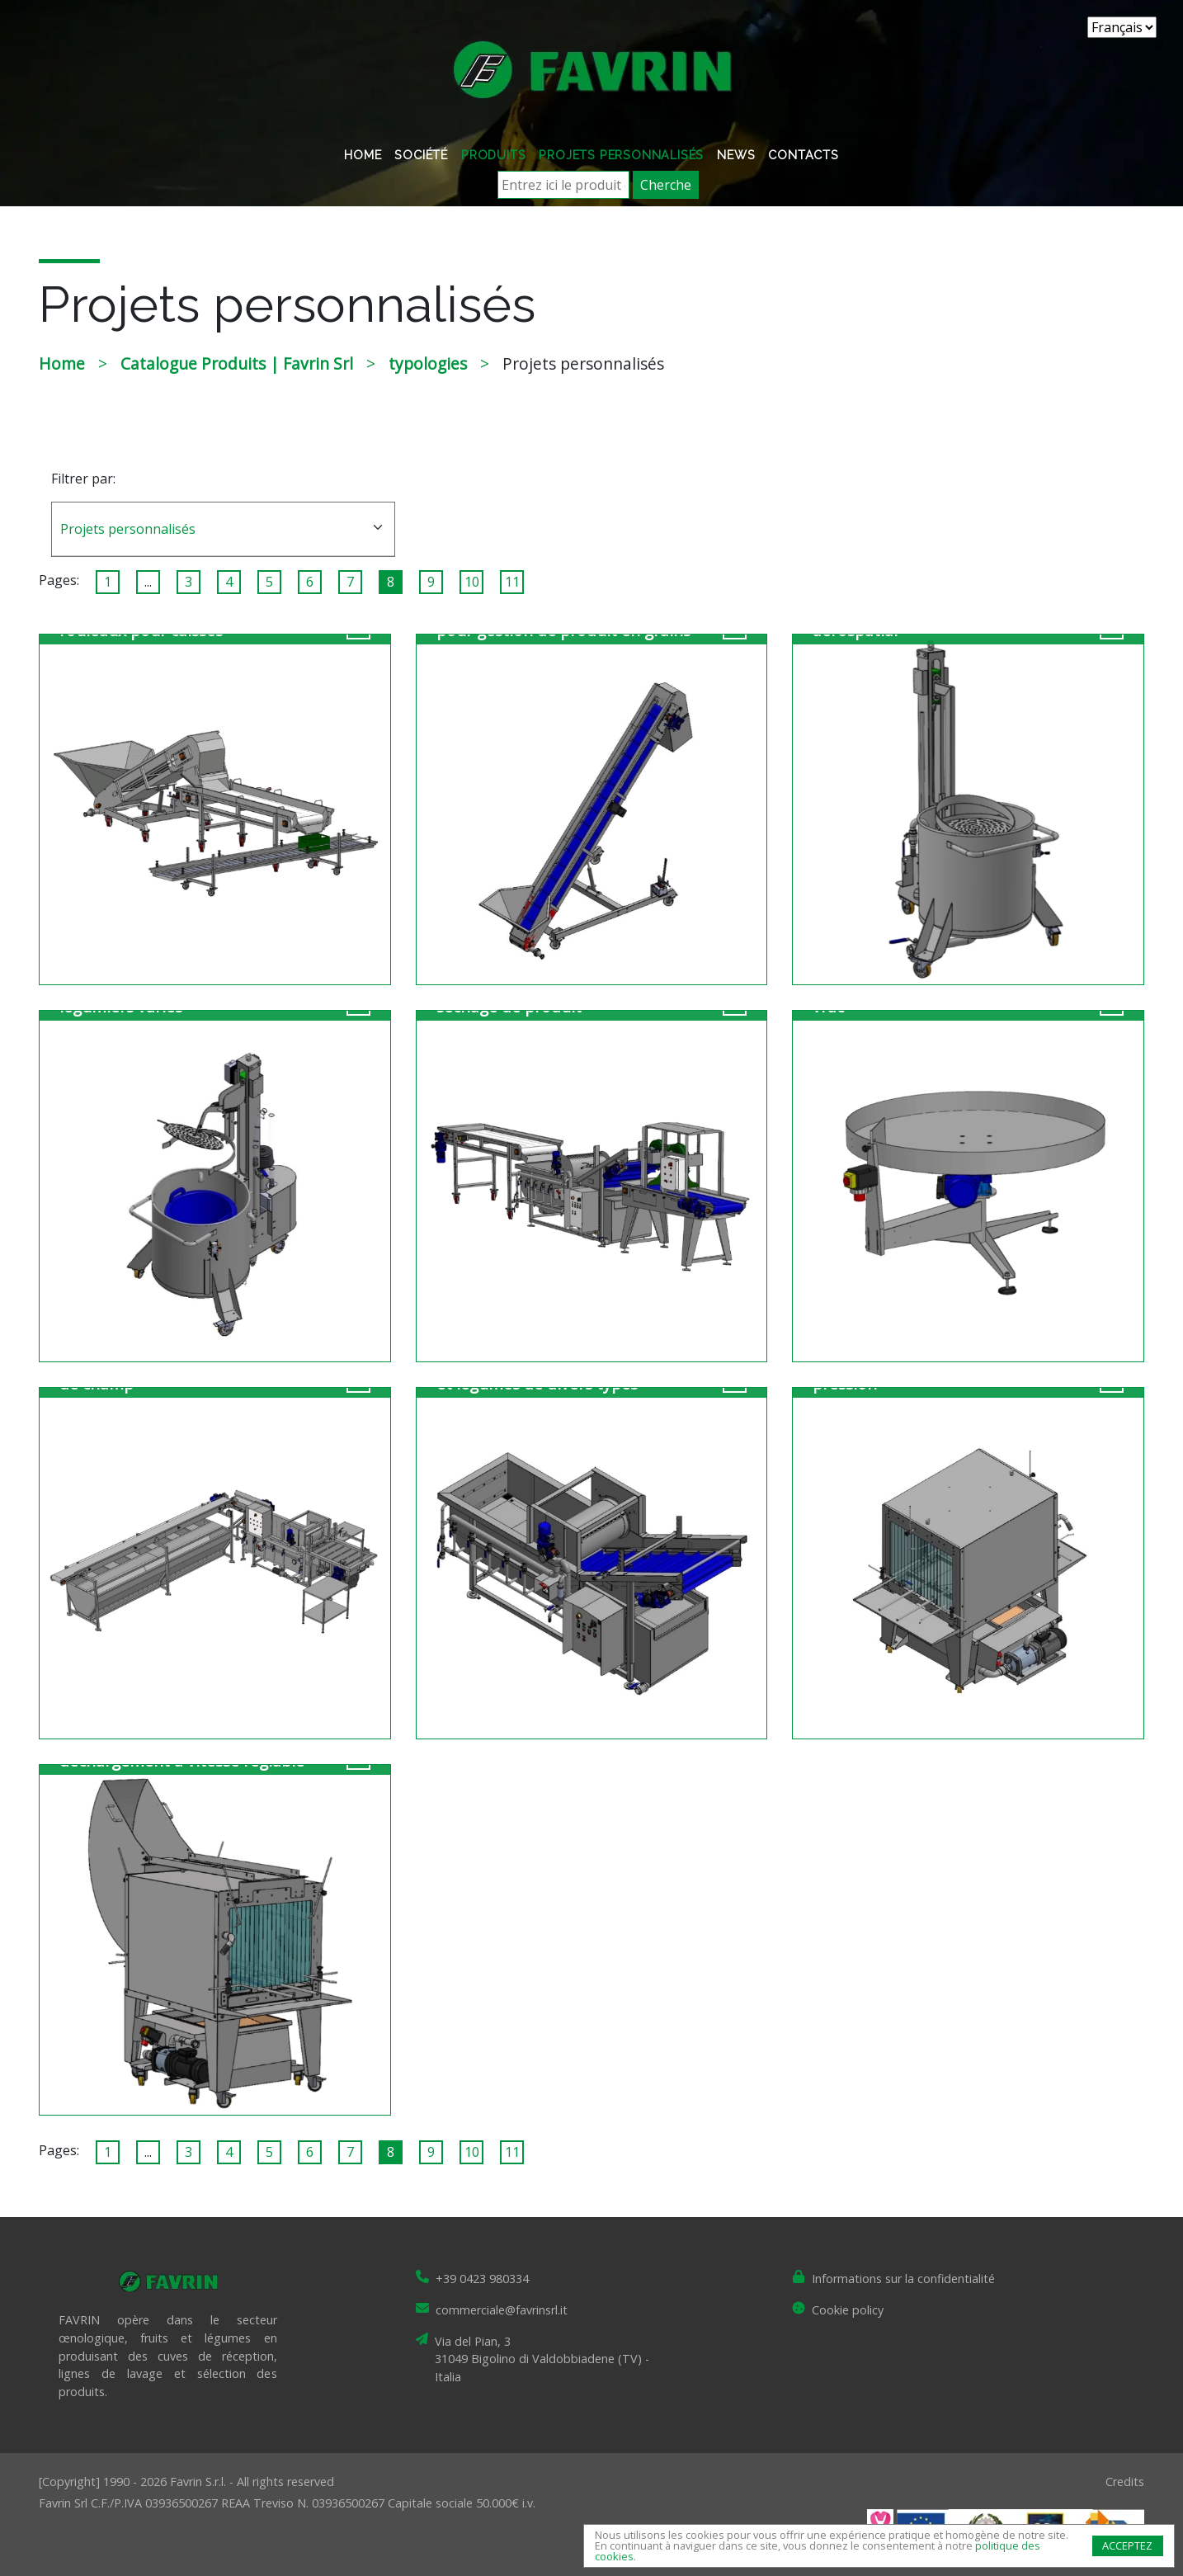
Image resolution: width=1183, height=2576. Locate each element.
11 (512, 582)
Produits (493, 155)
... (148, 582)
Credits (1124, 2481)
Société (421, 155)
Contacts (803, 155)
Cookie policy (848, 2310)
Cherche (665, 185)
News (736, 155)
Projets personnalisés (621, 155)
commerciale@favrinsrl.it (502, 2310)
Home (362, 155)
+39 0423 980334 (482, 2278)
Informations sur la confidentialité (903, 2278)
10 (471, 582)
